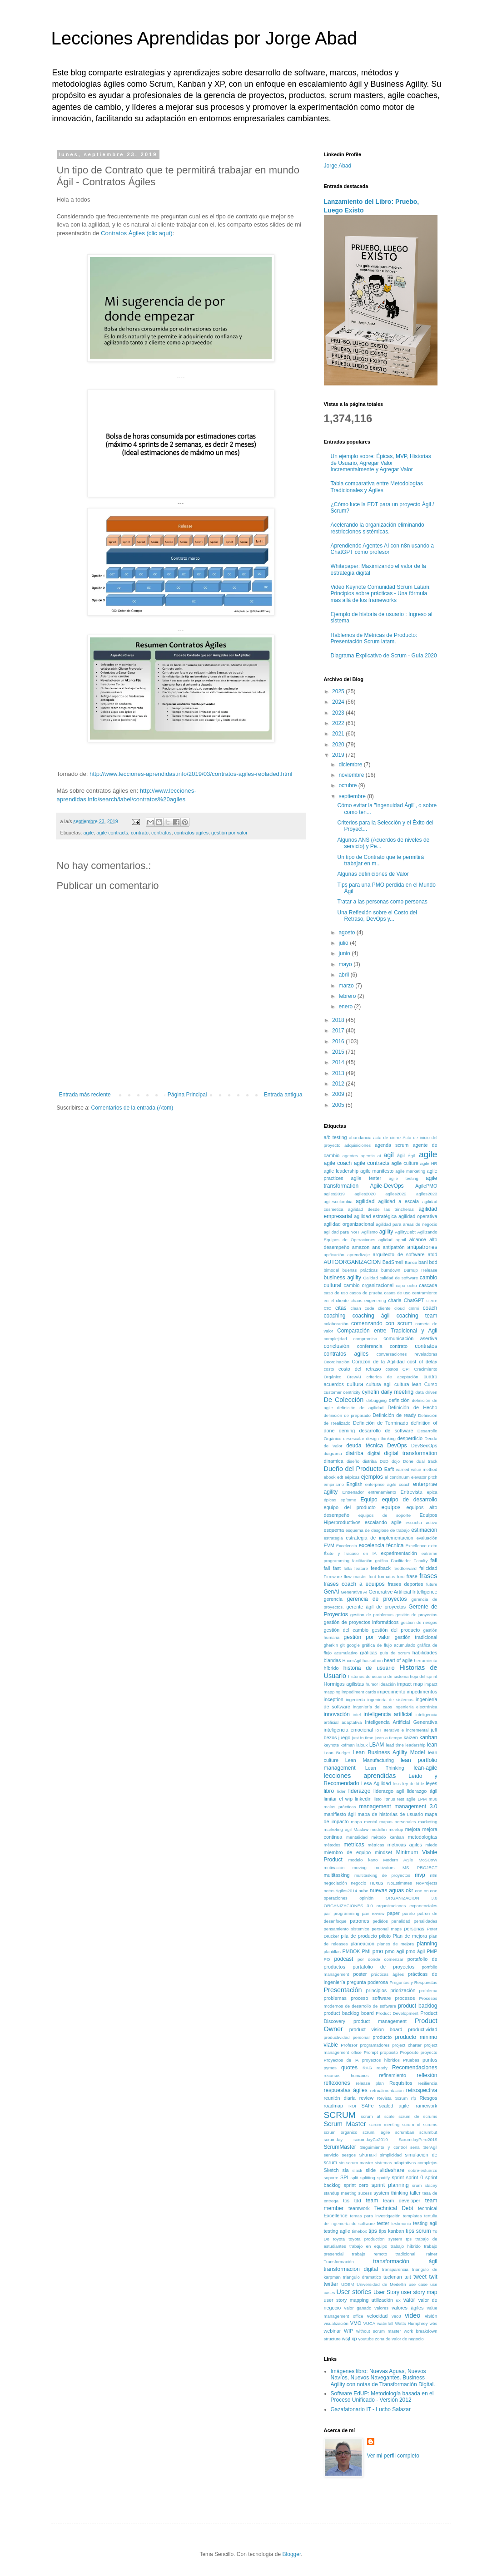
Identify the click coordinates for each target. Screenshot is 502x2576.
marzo (346, 985)
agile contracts (112, 832)
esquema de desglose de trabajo (377, 1530)
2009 (339, 1094)
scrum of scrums (419, 2124)
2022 (339, 723)
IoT (378, 1729)
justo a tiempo (389, 1737)
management (375, 1806)
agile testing (403, 1178)
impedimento (391, 1691)
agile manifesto (377, 1171)
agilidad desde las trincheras (381, 1209)
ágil (401, 1155)
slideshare (391, 2170)
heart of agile (398, 1660)
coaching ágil (371, 1316)
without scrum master (378, 2331)
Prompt (371, 2052)
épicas (330, 1499)
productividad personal (347, 2037)
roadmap (333, 2105)
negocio (358, 1882)
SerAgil (430, 2147)
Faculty (420, 1560)
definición (399, 1400)
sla (346, 2170)
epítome (348, 1499)
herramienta (425, 1660)
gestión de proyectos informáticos (361, 1622)
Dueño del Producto (353, 1468)
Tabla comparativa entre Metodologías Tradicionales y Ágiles (377, 486)
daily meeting (397, 1392)
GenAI (331, 1592)
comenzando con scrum (381, 1323)
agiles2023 (426, 1193)
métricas (376, 1844)
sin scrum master (356, 2162)
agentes (350, 1155)
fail (433, 1560)
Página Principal (187, 1094)
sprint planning (390, 2185)
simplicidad (391, 2154)
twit (433, 2277)
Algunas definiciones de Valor (372, 874)
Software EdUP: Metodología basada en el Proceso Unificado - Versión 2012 (382, 2396)
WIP (348, 2331)
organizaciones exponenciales (407, 1905)
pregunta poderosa (367, 1982)
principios (376, 1990)
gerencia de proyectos (377, 1599)
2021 (339, 733)
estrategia (333, 1537)
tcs (346, 2200)
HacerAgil (352, 1660)
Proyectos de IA (341, 2060)
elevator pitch (424, 1477)
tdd (357, 2200)
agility (386, 1232)
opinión (366, 1897)
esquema (334, 1530)
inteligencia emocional (348, 1729)
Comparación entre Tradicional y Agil (387, 1330)
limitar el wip (338, 1798)
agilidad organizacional (349, 1224)
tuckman (392, 2277)
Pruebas (411, 2060)
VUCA (369, 2323)
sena (415, 2147)
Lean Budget (337, 1752)
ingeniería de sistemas (390, 1699)
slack (357, 2170)
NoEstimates (400, 1882)
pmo (378, 1951)
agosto (347, 932)
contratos (161, 832)
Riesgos (428, 2098)
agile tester (366, 1178)
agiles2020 (364, 1193)
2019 (339, 755)
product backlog (417, 2006)
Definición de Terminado (380, 1423)
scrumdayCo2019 (370, 2139)
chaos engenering (368, 1300)
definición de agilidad (360, 1407)
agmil (401, 1239)
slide (371, 2170)
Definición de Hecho (412, 1407)
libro (329, 1791)
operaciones (336, 1897)
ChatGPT (414, 1300)
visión (431, 2316)
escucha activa (421, 1522)
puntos (429, 2060)
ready (382, 2067)
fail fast (332, 1568)
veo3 (396, 2316)
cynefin (370, 1392)
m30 (433, 1798)
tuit (407, 2277)
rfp (413, 2098)
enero (346, 1006)
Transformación (339, 2261)
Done (408, 1461)
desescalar (353, 1438)
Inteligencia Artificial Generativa (401, 1722)
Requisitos (400, 2083)
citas (341, 1308)
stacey (431, 2185)
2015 (339, 1052)
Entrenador (353, 1492)
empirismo (334, 1484)
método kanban (387, 1837)
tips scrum (418, 2231)
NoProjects (426, 1882)
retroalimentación (387, 2090)
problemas (335, 1998)
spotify (383, 2177)
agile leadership (341, 1171)
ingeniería (355, 1699)
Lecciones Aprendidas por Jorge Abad (204, 38)
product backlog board (349, 2013)
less (397, 1783)
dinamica (333, 1461)
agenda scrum (391, 1145)
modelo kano (363, 1859)
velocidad (377, 2316)
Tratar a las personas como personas (382, 901)
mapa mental (364, 1821)
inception (333, 1699)
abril (344, 975)
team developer (401, 2200)
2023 (339, 713)
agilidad (365, 1201)
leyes (431, 1783)
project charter (407, 2045)
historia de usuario (369, 1668)
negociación (335, 1882)
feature (361, 1568)
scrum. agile (376, 2132)
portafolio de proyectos (383, 1966)
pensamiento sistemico (346, 1928)
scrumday (333, 2139)
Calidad (370, 1277)
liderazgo (359, 1791)
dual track (427, 1461)
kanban (428, 1737)
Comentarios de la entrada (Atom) (132, 1108)
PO (327, 1959)
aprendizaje (358, 1254)
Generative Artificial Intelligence (402, 1591)
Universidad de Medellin (381, 2284)
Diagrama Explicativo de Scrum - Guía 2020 (384, 655)
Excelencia (346, 1545)
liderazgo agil (388, 1791)
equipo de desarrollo (409, 1499)
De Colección (344, 1399)
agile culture (404, 1163)
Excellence (415, 1545)
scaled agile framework (408, 2105)
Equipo (368, 1499)
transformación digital (351, 2269)
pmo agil (394, 1951)
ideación (387, 1684)
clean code (362, 1308)
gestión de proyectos (416, 1614)
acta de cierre (387, 1137)
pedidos (380, 1921)
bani (422, 1262)
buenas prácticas (360, 1270)
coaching (335, 1316)
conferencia (370, 1346)
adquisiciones (357, 1145)
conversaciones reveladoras (407, 1354)
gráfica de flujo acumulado (388, 1645)
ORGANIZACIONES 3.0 (348, 1905)
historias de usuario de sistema (378, 1676)
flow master (355, 1576)
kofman (347, 1744)
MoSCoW (427, 1859)
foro (401, 1576)
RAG (367, 2067)
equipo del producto (350, 1507)
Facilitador (401, 1560)
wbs (433, 2323)
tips (372, 2231)
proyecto (429, 2052)
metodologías (422, 1837)
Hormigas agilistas (344, 1684)
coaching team (417, 1316)
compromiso (365, 1338)
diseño (353, 1461)
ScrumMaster (340, 2147)
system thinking (390, 2193)
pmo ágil (415, 1951)
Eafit (389, 1469)
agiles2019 (334, 1193)
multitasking (337, 1875)
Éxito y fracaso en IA (350, 1553)
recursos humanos (346, 2075)
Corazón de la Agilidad (378, 1361)
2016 (339, 1041)
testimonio (401, 2223)
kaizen (410, 1737)
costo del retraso (359, 1369)
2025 (339, 691)
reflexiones (337, 2083)
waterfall (385, 2323)
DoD (384, 1461)
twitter (331, 2284)
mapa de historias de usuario (390, 1814)
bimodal (331, 1270)
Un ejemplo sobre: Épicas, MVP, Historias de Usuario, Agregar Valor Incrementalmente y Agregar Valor (381, 463)
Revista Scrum (392, 2098)
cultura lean (407, 1384)
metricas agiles (405, 1844)
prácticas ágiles (387, 1974)
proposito (389, 2052)
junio (345, 953)
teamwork (359, 2208)
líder (341, 1791)
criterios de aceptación (392, 1376)
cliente (384, 1308)
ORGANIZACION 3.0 (411, 1897)
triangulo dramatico (362, 2277)
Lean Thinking (384, 1768)
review (366, 2098)
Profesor (349, 2045)
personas (414, 1928)
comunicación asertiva (410, 1338)
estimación (424, 1530)
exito (432, 1545)
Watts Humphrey (411, 2323)
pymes (330, 2067)
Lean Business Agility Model (389, 1752)
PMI (366, 1951)
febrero (347, 996)
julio (344, 943)
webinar (332, 2331)
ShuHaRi (368, 2154)
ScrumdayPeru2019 (418, 2139)
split (354, 2177)
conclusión (337, 1346)
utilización (382, 2300)
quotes (349, 2067)
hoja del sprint (423, 1676)
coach (429, 1308)
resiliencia (427, 2083)
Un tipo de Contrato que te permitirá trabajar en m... (380, 860)
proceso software (371, 1998)
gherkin (331, 1645)
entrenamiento (382, 1492)
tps (409, 2238)
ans (376, 1247)
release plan (370, 2083)
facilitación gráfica (370, 1560)
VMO (356, 2323)
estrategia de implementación (379, 1537)
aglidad (385, 1239)
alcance (417, 1239)
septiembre (352, 796)
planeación (362, 1943)
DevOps (397, 1445)
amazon (360, 1247)
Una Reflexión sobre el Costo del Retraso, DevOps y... (377, 915)
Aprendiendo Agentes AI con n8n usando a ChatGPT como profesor (382, 549)
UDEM (347, 2284)
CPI (406, 1369)
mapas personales (397, 1821)
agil (388, 1155)
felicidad (428, 1568)
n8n (433, 1875)
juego (344, 1737)
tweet (420, 2277)
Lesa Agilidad (376, 1783)
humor (372, 1684)
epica (432, 1492)
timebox (359, 2231)
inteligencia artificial (387, 1714)
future (431, 1584)
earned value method (416, 1469)
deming (347, 1430)
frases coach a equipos (354, 1584)
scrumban (404, 2132)
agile (89, 832)
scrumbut (428, 2132)
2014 (339, 1062)
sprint (398, 2177)
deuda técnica (364, 1445)
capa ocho (406, 1285)
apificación (334, 1254)
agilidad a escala (398, 1201)
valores (381, 2307)
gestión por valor (229, 832)
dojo (396, 1461)
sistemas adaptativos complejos (406, 2162)
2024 (339, 702)
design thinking (381, 1438)
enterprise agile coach (388, 1484)
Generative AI (354, 1591)
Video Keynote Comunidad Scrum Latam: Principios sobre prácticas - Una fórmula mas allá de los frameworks (381, 593)
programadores (374, 2045)
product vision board (376, 2029)
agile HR (428, 1163)
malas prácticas (340, 1806)
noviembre (351, 775)
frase (412, 1576)
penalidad (401, 1921)
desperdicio (410, 1438)
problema (428, 1990)
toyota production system (375, 2238)
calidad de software (398, 1277)
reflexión (427, 2075)
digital (374, 1453)
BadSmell (393, 1262)
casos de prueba (366, 1292)
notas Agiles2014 (341, 1890)
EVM (329, 1545)
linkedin (363, 1798)
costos (391, 1369)
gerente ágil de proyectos (376, 1606)
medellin (378, 1829)
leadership (415, 1744)
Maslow (360, 1829)
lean (432, 1745)
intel (357, 1714)
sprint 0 (414, 2177)
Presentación (343, 1990)
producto (382, 2037)
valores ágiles (407, 2307)
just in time (362, 1737)
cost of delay (422, 1361)
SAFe (368, 2105)
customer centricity (342, 1392)
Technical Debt (393, 2208)
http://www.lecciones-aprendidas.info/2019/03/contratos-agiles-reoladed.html (190, 773)
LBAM (376, 1745)
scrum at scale (377, 2116)
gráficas (368, 1652)
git (342, 1645)
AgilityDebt (405, 1231)
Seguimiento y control (383, 2147)
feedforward (405, 1568)
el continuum (397, 1477)
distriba (370, 1461)
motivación (334, 1867)
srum (417, 2185)
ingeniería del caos (372, 1706)
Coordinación (337, 1361)
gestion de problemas (371, 1614)
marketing (427, 1821)
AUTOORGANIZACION (352, 1262)
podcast (343, 1959)
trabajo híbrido (406, 2246)
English (354, 1484)
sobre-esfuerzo (422, 2170)
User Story (386, 2292)
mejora (412, 1829)
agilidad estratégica (375, 1216)
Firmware (333, 1576)
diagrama (333, 1453)
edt (340, 1477)
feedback (381, 1568)
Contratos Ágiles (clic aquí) (137, 233)
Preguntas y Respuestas (413, 1982)
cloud (399, 1308)
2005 (339, 1105)
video (412, 2315)
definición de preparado (347, 1415)
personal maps (387, 1928)
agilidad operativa (417, 1216)
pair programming (341, 1913)
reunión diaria (340, 2098)
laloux (362, 1744)
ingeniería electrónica (416, 1706)
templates (412, 2215)
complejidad (335, 1338)
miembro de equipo (347, 1852)
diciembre (350, 764)
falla (347, 1568)
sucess (365, 2193)
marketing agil (338, 1829)
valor (409, 2300)
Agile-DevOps (387, 1186)
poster (360, 1974)
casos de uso (397, 1292)
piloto (385, 1936)
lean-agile (425, 1768)
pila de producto (359, 1936)
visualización (336, 2323)
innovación (337, 1714)
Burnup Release (420, 1270)
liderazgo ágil (422, 1791)
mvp (420, 1875)
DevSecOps (424, 1445)
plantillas (332, 1951)
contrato (140, 832)
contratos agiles (191, 832)
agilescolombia (338, 1201)
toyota (339, 2238)
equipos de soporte (384, 1515)
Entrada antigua (283, 1094)
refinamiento (392, 2075)
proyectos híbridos (381, 2060)
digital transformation (410, 1453)
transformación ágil (405, 2261)
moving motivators (374, 1867)
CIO (328, 1308)
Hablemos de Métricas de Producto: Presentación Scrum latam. (374, 638)
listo (378, 1798)
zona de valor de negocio (399, 2338)
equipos (390, 1507)
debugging (376, 1400)
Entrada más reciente (85, 1094)
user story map (419, 2292)
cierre (432, 1300)
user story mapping (346, 2300)
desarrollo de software (386, 1430)
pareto (409, 1913)
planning (427, 1943)
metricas (353, 1844)
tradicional (405, 2253)
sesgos (349, 2154)
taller (415, 2193)
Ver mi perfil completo (393, 2456)
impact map (409, 1684)
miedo (431, 1844)
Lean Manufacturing (369, 1760)
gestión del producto (396, 1630)
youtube (366, 2338)
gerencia (333, 1599)
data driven (426, 1392)
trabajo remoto (370, 2253)
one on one (426, 1890)
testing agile (337, 2231)
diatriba (354, 1453)
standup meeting (340, 2193)
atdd (432, 1254)
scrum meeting (384, 2124)
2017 (339, 1030)
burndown (390, 1270)
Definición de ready (394, 1415)
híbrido (331, 1668)
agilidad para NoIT (342, 1231)
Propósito (409, 2052)
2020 (339, 744)
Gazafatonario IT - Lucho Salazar (371, 2409)
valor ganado (358, 2307)
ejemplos (372, 1477)
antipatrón (394, 1247)
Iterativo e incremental (406, 1729)
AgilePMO (426, 1186)
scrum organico (341, 2132)
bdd (433, 1262)
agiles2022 (395, 1193)
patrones (359, 1921)
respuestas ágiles (346, 2090)
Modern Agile (398, 1859)
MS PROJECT (420, 1867)
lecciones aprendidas (360, 1775)
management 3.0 (415, 1806)
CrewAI (354, 1376)
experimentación (399, 1553)
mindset (383, 1852)
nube (363, 1890)
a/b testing (335, 1137)
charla (394, 1300)
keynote (331, 1744)
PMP (432, 1951)
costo (329, 1369)
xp (354, 2338)
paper (393, 1913)
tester (383, 2223)
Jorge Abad (338, 166)
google (353, 1645)
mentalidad (357, 1837)
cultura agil (379, 1384)
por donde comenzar (380, 1959)
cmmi (413, 1308)
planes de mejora (395, 1943)
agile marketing (410, 1171)
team (372, 2200)
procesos (405, 1998)
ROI (352, 2105)
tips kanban (391, 2231)
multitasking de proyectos (382, 1875)
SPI (344, 2177)
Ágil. (412, 1155)
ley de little (413, 1783)
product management (380, 2021)
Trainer (430, 2253)
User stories (354, 2291)
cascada (428, 1285)
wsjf (346, 2338)
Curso (430, 1384)
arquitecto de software (399, 1254)
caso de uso (336, 1292)
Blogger (292, 2554)
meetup (395, 1829)
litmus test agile (399, 1798)
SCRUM (340, 2115)
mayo (345, 964)
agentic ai (371, 1155)
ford (373, 1576)
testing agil (425, 2223)
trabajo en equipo (368, 2246)
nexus (376, 1882)
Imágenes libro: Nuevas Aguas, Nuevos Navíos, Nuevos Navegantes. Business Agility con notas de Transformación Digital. (383, 2378)
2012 (339, 1084)
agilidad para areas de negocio (406, 1224)
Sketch (331, 2170)
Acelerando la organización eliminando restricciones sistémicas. (377, 528)
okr (409, 1890)
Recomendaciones (414, 2067)
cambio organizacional (369, 1285)
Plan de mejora (410, 1936)
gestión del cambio (346, 1630)
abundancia (360, 1137)
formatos (386, 1576)
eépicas (351, 1477)
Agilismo (369, 1231)
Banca (411, 1262)
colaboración (336, 1323)
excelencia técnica (381, 1545)
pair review (373, 1913)
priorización (402, 1990)
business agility (342, 1277)
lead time (395, 1744)
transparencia (395, 2269)
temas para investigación (375, 2215)
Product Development (397, 2013)
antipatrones (422, 1247)
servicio (331, 2154)
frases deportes (405, 1584)
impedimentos (422, 1691)
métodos (332, 1844)
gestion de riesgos (419, 1622)
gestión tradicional (416, 1637)
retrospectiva (421, 2090)
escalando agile (383, 1522)
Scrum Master (345, 2123)
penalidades (425, 1921)
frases (428, 1575)
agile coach (338, 1163)
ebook (330, 1477)
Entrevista (411, 1492)
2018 (339, 1020)
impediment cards (359, 1691)
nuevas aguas (387, 1890)
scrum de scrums (417, 2116)
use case (418, 2284)
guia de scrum (395, 1652)
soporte (331, 2177)
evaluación (427, 1537)
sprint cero (356, 2185)
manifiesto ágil (340, 1814)
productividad (422, 2029)
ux (398, 2300)
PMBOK (351, 1951)
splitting (367, 2177)
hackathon (373, 1660)
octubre (348, 785)
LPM (422, 1798)
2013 (339, 1073)
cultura (355, 1384)
